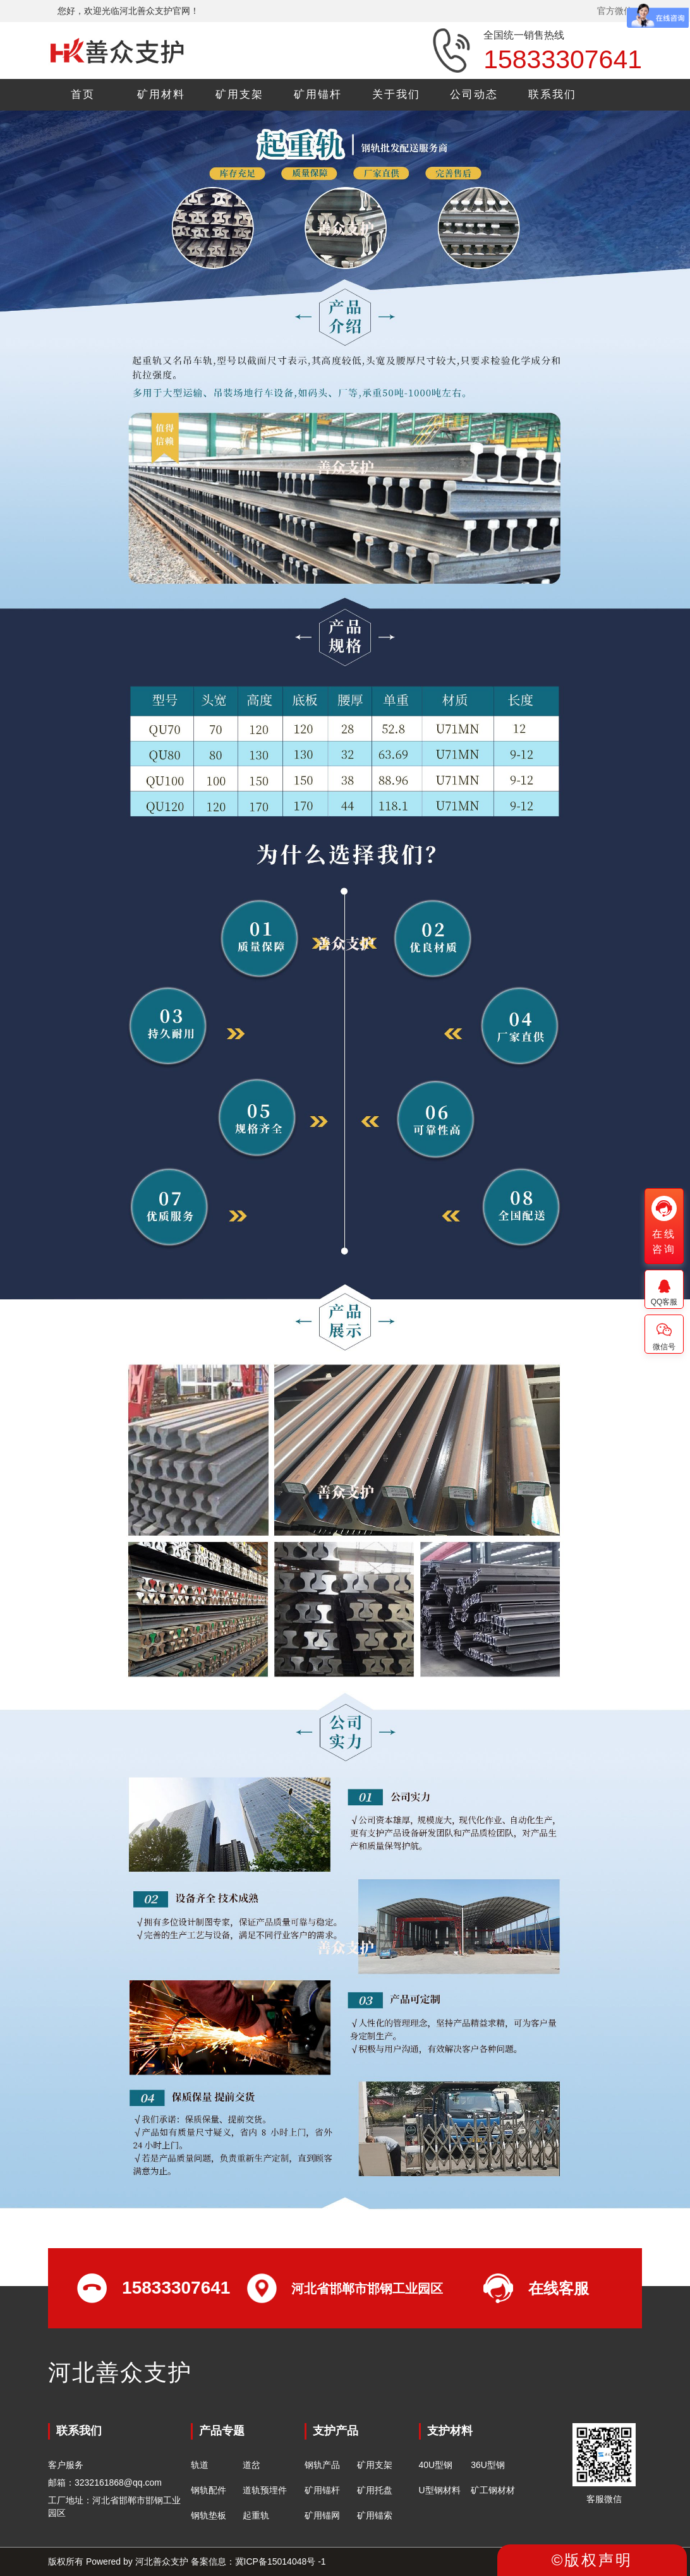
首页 (83, 94)
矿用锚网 (322, 2515)
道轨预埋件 (265, 2490)
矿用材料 (161, 94)
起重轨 (256, 2515)
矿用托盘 (374, 2490)
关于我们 (396, 94)
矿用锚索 (374, 2515)
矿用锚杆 (318, 94)
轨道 (200, 2465)
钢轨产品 (322, 2465)
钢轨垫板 (208, 2515)
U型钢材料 (440, 2490)
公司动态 (474, 94)
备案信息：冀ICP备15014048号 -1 (258, 2561)
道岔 (251, 2465)
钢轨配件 (208, 2490)
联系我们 (552, 94)
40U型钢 (436, 2465)
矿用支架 (239, 94)
